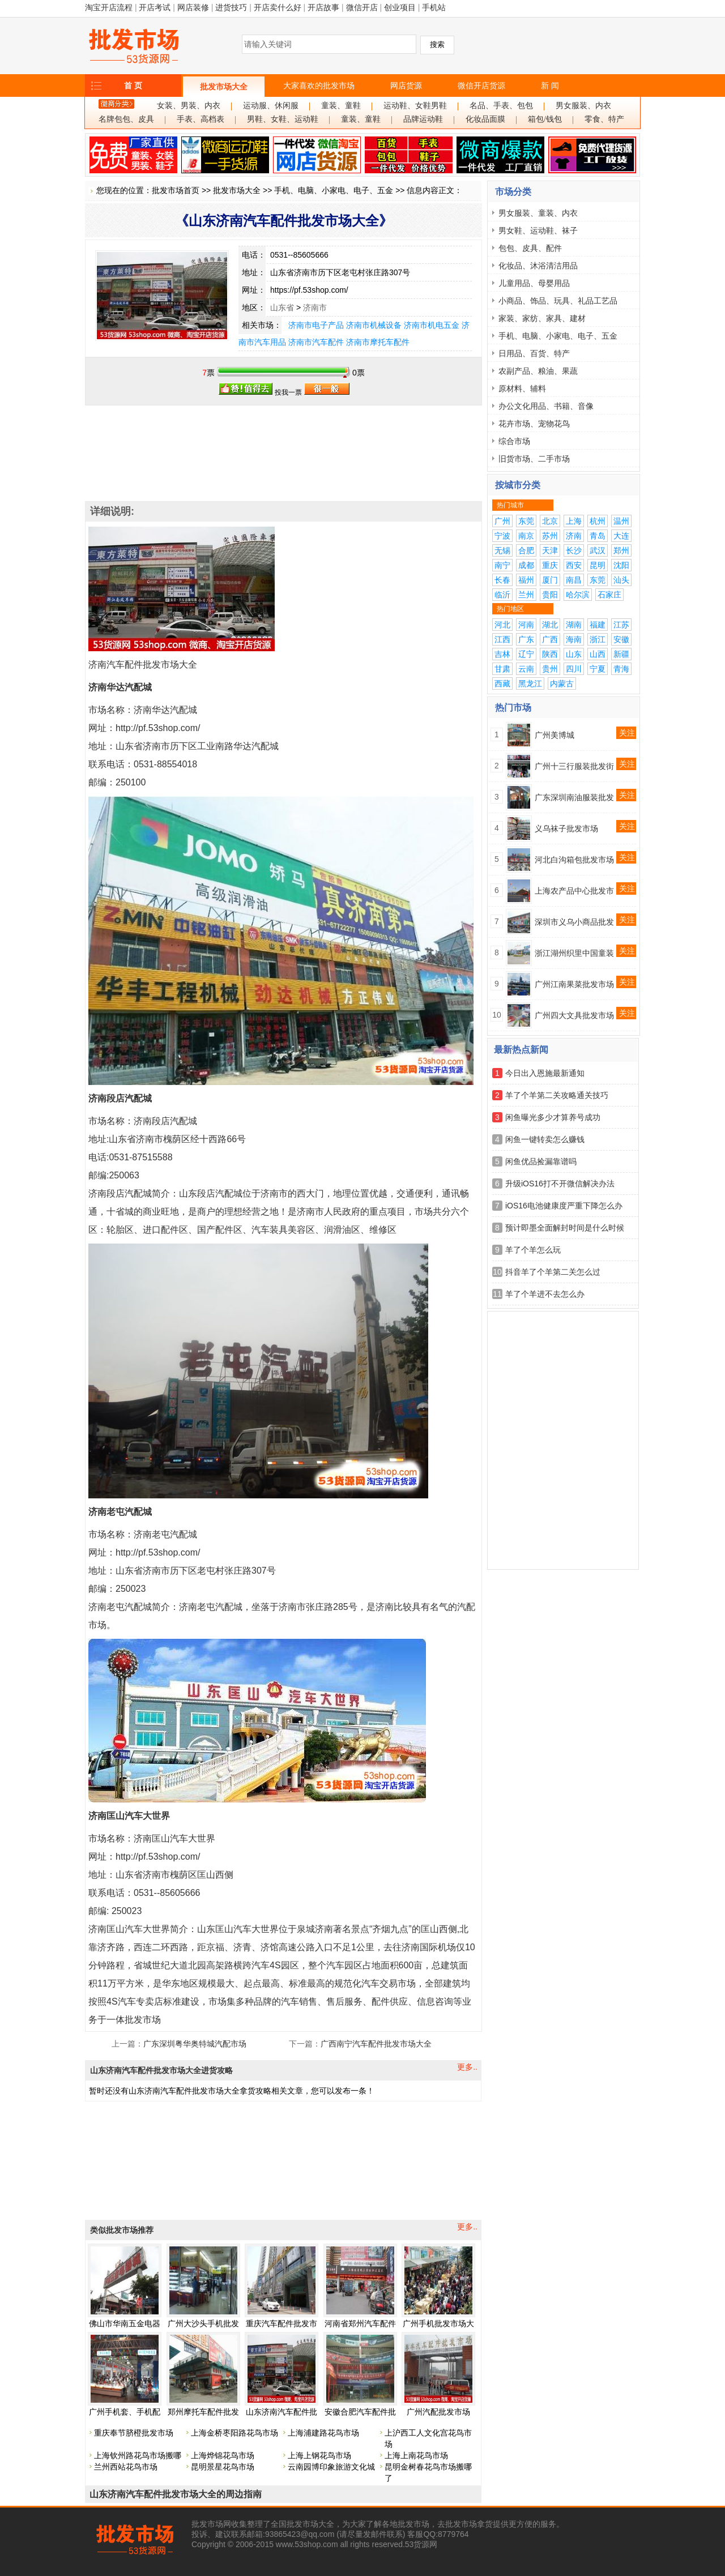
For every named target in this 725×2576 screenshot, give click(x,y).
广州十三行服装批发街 (574, 766)
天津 (550, 550)
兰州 (526, 594)
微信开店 (362, 7)
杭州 (597, 521)
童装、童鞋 (341, 105)
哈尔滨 (578, 594)
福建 (597, 624)
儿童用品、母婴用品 (534, 283)
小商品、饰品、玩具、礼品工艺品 (557, 300)
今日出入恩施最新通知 (545, 1073)
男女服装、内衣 (583, 105)
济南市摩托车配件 (378, 342)
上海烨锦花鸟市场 (222, 2455)
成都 (526, 565)
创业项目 (400, 7)
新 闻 (550, 85)
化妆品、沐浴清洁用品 (538, 265)
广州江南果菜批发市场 (574, 984)
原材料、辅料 (522, 388)
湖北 (550, 624)
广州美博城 (554, 735)
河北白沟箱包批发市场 (574, 859)
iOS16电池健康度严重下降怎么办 (563, 1205)
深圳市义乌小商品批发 (574, 921)
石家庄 (609, 594)
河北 (502, 624)
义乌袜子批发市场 (566, 828)
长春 (502, 579)
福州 (526, 579)
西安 (574, 565)
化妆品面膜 (485, 119)
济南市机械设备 (374, 325)
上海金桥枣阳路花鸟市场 (234, 2432)
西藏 (502, 683)
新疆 (621, 654)
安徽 (621, 639)
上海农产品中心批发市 (574, 890)
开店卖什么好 (277, 7)
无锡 (502, 550)
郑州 (621, 550)
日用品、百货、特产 (534, 353)
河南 (526, 624)
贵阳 (550, 594)
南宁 (502, 565)
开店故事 (323, 7)
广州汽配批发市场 (438, 2411)
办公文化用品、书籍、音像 (546, 406)
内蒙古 (562, 683)
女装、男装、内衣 (188, 105)
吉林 (502, 654)
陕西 (550, 654)
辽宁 (526, 654)
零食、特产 (604, 119)
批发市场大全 (224, 86)
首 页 (133, 85)
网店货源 (406, 85)
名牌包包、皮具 (126, 119)
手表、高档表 (200, 119)
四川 (574, 668)
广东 (526, 639)
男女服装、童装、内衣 (538, 212)
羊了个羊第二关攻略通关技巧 (556, 1095)
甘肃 (502, 668)
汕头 (621, 579)
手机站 (434, 7)
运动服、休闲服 (270, 105)
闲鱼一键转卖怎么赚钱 (545, 1139)
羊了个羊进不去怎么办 (545, 1293)
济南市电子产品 (316, 325)
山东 (574, 654)
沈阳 (621, 565)
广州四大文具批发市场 (574, 1015)
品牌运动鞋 (423, 119)
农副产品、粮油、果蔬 (538, 370)
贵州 (550, 668)
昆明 (597, 565)
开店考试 (154, 7)
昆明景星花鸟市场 (222, 2466)
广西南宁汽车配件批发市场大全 (376, 2043)
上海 (574, 521)
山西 (597, 654)
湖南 (574, 624)
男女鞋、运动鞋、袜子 (538, 230)
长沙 (574, 550)
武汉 (597, 550)
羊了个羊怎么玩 (533, 1249)
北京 (550, 521)
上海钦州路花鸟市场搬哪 (137, 2455)
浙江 (597, 639)
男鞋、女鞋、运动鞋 (282, 119)
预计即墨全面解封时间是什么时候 (564, 1227)
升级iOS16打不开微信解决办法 (560, 1183)
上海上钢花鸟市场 (319, 2455)
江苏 (621, 624)
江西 (502, 639)
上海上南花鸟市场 (416, 2455)
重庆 (550, 565)
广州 (502, 521)
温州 (621, 521)
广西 (550, 639)
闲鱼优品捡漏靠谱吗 (541, 1161)
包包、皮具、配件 (530, 248)
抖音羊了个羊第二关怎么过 (552, 1271)
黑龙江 (530, 683)
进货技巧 (231, 7)
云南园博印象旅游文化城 (331, 2466)
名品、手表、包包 (501, 105)
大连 (621, 535)
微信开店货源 (481, 85)
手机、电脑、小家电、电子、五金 (333, 190)
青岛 (597, 535)
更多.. (467, 2066)
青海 (621, 668)
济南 (574, 535)
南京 (526, 535)
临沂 (502, 594)
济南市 (315, 307)
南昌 (574, 579)
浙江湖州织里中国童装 (574, 953)
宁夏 (597, 668)
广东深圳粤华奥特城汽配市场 (194, 2043)
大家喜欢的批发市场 (319, 85)
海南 (574, 639)
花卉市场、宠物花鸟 (534, 423)
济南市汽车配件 (316, 342)
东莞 (526, 521)
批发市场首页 (175, 190)
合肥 (526, 550)
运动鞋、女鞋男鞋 (415, 105)
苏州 (550, 535)
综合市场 (514, 441)
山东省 (282, 307)
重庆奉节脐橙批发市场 (133, 2432)
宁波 (502, 535)
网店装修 (193, 7)
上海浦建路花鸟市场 (323, 2432)
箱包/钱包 (545, 119)
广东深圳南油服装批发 (574, 797)
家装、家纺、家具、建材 (542, 318)
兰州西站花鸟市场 (125, 2466)
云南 (526, 668)
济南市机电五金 (431, 325)
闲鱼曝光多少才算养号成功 (552, 1117)
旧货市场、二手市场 (534, 458)
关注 (627, 732)
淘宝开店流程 (109, 7)
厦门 (550, 579)
